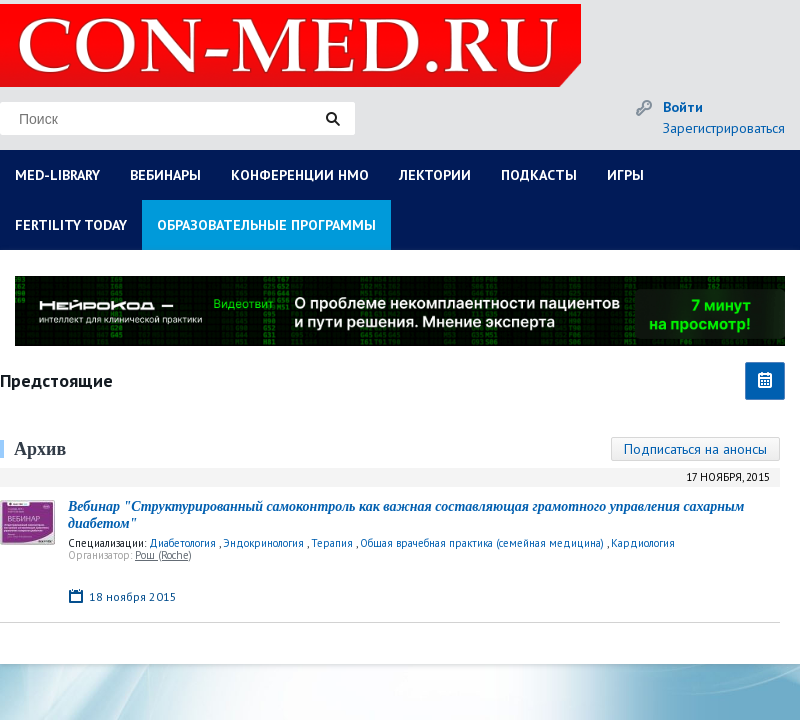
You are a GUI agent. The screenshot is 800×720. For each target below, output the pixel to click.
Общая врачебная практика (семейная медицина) (482, 543)
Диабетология (182, 543)
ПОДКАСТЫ (539, 175)
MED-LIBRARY (57, 175)
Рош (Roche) (163, 555)
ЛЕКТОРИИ (435, 175)
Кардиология (643, 543)
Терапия (332, 543)
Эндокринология (263, 543)
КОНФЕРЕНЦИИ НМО (300, 175)
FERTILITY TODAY (71, 225)
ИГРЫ (625, 175)
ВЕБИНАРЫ (165, 175)
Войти (683, 107)
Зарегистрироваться (724, 128)
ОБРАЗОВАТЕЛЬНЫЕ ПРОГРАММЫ (266, 225)
